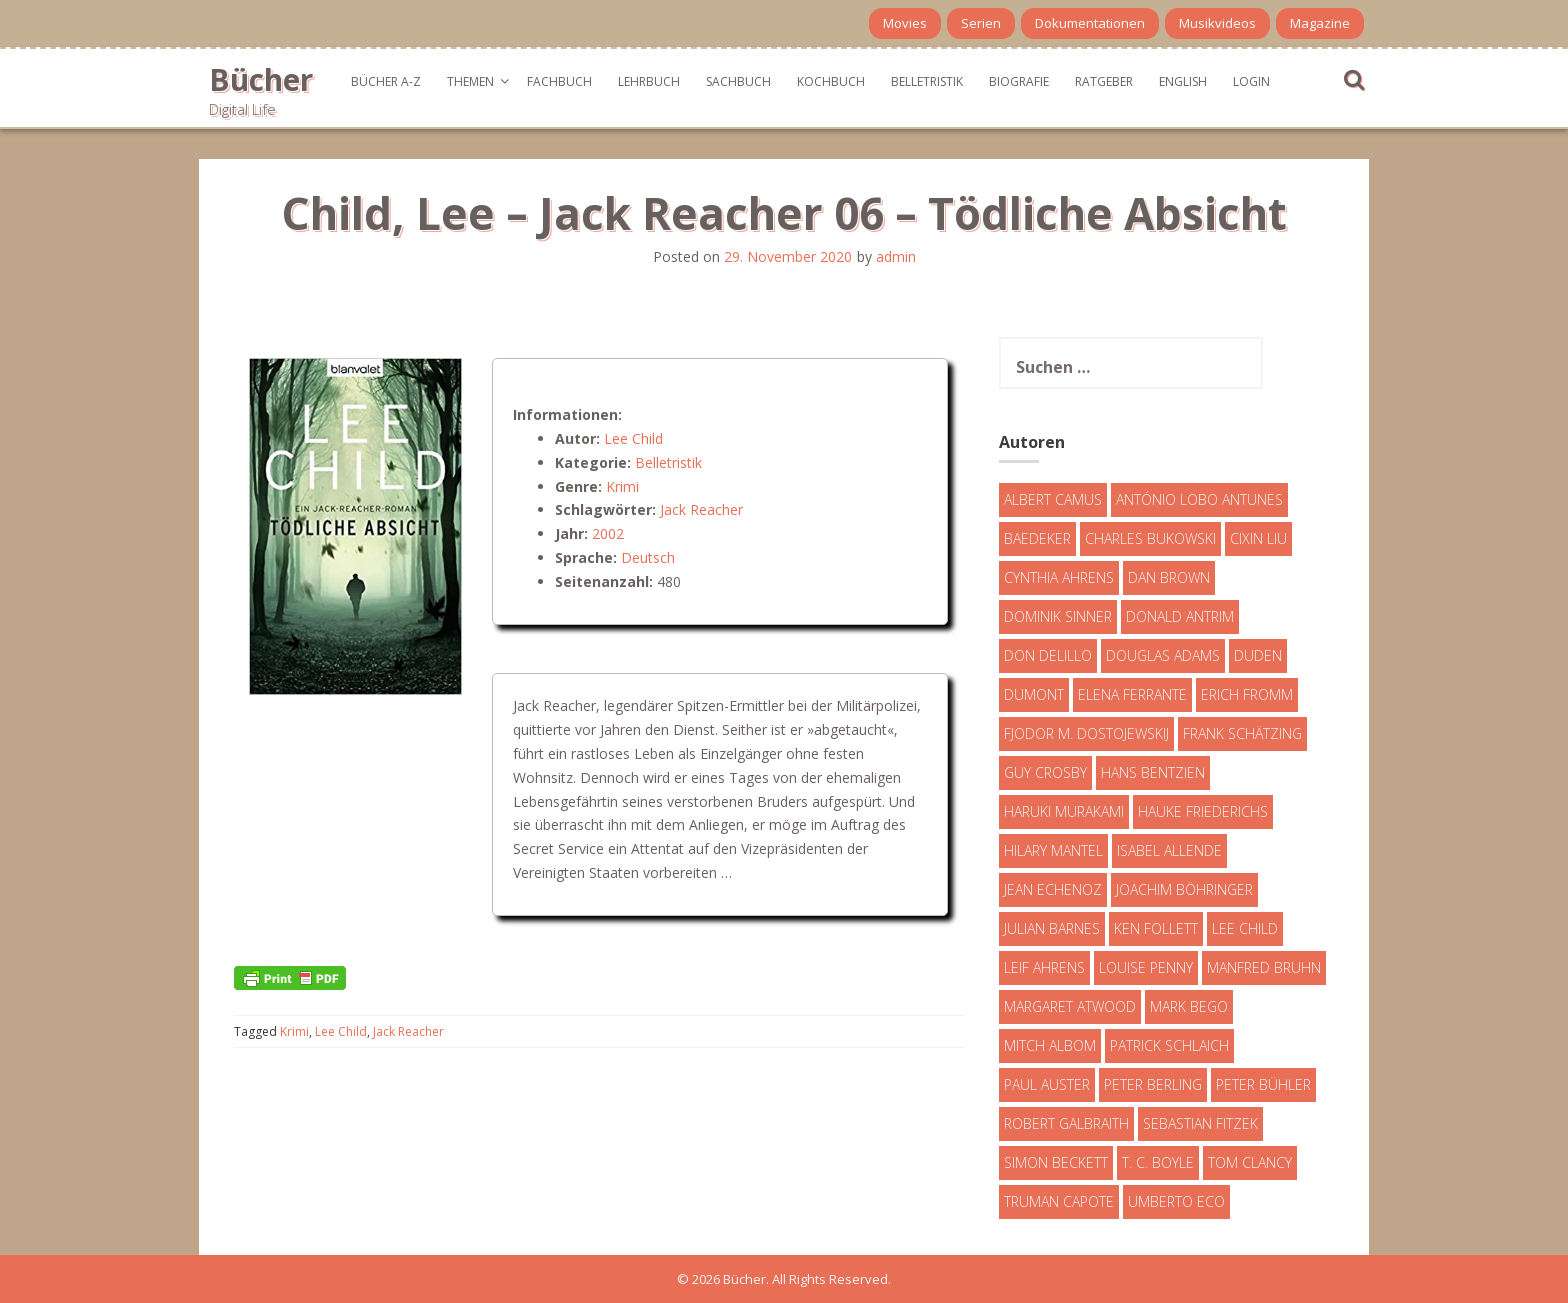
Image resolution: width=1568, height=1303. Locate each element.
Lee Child (633, 438)
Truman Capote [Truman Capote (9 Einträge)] (1059, 1201)
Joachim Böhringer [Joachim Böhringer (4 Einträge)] (1184, 889)
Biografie (1019, 81)
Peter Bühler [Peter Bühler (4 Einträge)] (1263, 1084)
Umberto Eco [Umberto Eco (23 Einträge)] (1176, 1201)
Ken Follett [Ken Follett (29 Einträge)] (1156, 928)
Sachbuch (738, 81)
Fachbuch (559, 81)
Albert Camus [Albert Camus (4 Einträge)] (1053, 499)
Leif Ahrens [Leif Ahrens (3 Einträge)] (1044, 967)
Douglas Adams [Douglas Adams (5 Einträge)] (1163, 655)
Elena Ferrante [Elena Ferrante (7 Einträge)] (1132, 694)
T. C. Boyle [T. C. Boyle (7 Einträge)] (1158, 1162)
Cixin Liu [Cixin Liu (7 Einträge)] (1258, 538)
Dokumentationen (1090, 23)
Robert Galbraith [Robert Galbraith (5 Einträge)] (1066, 1123)
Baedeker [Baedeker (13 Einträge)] (1037, 538)
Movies (905, 23)
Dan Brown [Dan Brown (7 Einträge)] (1169, 577)
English (1183, 81)
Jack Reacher (701, 509)
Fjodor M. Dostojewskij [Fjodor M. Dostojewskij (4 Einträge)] (1086, 733)
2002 (608, 533)
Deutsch (648, 557)
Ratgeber (1104, 81)
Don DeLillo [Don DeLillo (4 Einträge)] (1048, 655)
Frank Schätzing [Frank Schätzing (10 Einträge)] (1242, 733)
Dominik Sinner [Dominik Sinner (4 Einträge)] (1058, 616)
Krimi (622, 486)
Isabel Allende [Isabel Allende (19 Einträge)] (1169, 850)
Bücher (261, 79)
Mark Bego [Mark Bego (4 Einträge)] (1189, 1006)
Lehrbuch (649, 81)
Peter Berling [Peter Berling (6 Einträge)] (1153, 1084)
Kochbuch (831, 81)
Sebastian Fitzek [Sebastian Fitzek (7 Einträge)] (1200, 1123)
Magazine (1320, 23)
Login (1251, 81)
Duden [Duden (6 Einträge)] (1258, 655)
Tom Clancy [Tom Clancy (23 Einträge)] (1250, 1162)
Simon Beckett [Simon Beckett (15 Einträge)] (1056, 1162)
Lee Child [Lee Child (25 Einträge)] (1245, 928)
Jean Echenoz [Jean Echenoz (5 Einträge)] (1053, 889)
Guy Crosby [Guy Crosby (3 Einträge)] (1045, 772)
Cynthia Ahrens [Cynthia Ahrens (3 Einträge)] (1059, 577)
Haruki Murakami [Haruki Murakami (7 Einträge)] (1064, 811)
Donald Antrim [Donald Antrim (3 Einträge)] (1180, 616)
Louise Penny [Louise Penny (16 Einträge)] (1146, 967)
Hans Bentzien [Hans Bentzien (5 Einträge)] (1153, 772)
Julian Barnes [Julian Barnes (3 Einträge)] (1052, 928)
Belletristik (927, 81)
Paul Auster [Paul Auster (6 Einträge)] (1047, 1084)
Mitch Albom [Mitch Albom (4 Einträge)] (1050, 1045)
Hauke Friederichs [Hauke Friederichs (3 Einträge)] (1203, 811)
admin (896, 256)
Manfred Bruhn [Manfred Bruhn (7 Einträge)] (1264, 967)
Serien (981, 23)
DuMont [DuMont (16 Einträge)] (1034, 694)
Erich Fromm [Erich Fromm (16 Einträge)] (1247, 694)
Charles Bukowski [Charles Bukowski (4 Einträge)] (1150, 538)
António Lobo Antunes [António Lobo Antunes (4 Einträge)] (1199, 499)
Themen (470, 81)
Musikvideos (1217, 23)
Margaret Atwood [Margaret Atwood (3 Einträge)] (1070, 1006)
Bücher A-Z (386, 81)
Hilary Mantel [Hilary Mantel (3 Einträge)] (1053, 850)
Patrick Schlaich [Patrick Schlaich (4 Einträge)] (1169, 1045)
